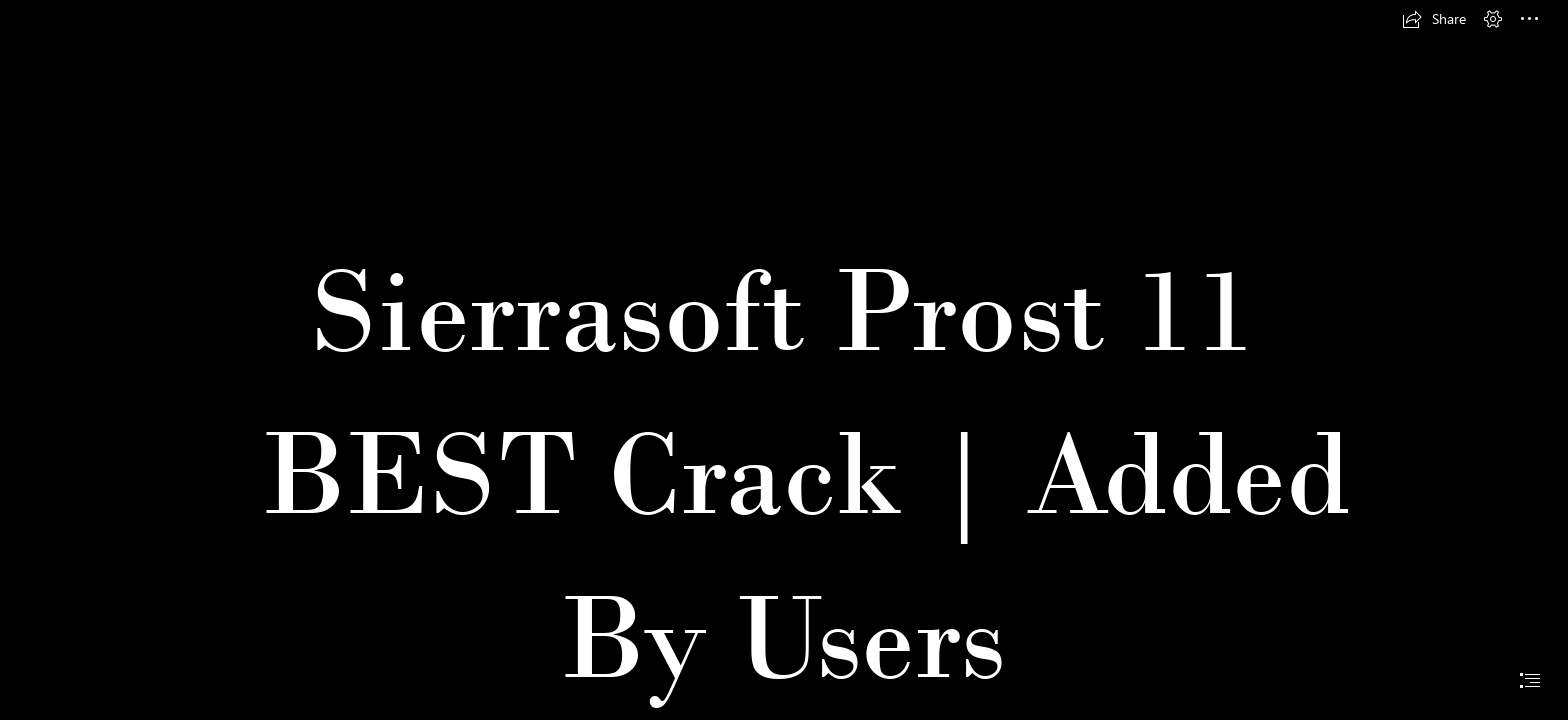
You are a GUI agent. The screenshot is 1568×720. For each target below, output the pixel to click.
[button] (1434, 19)
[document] (784, 360)
